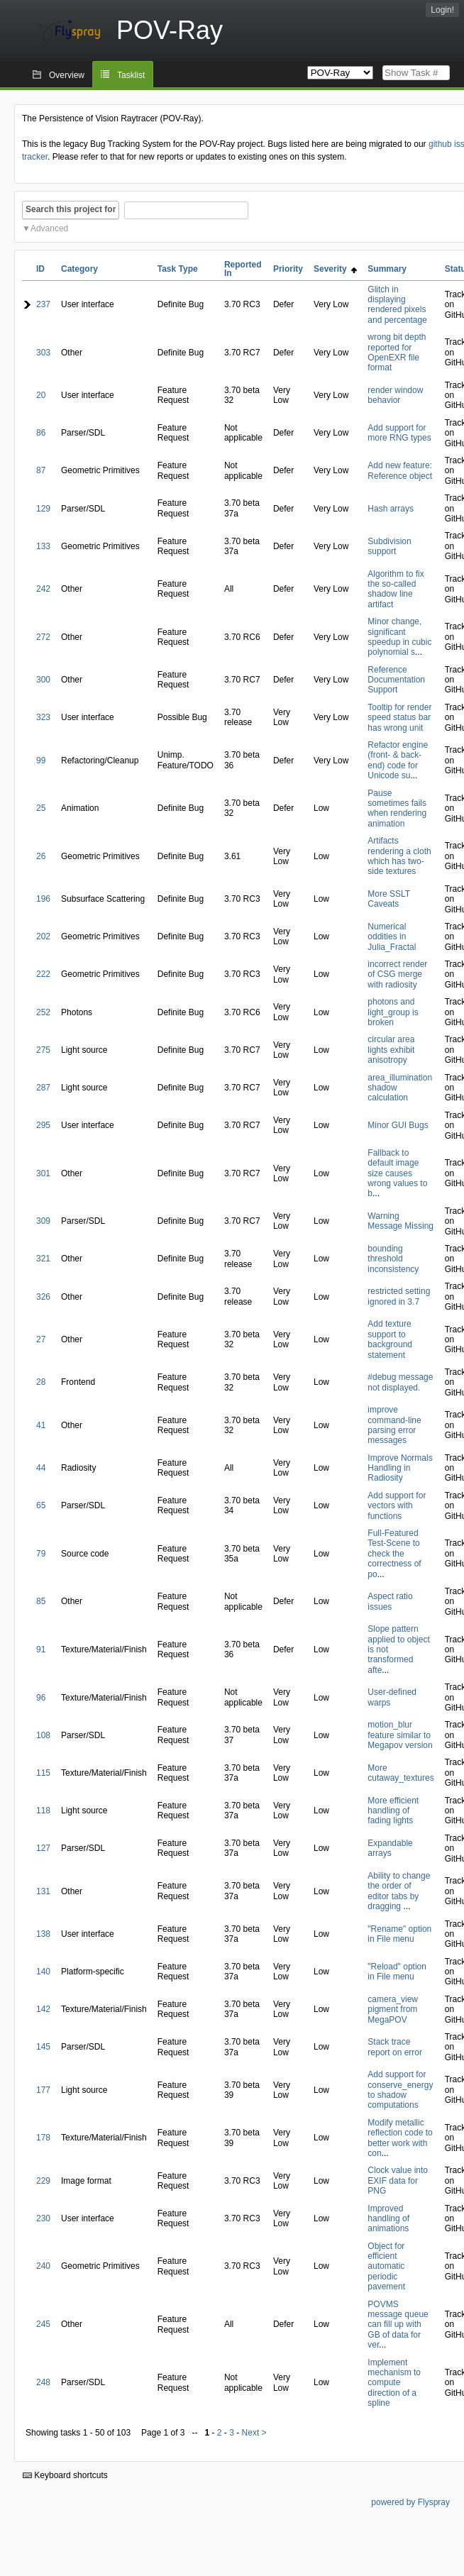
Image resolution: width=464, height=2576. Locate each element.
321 (43, 1259)
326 (43, 1297)
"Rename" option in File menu (399, 1934)
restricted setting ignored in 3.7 (399, 1296)
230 (43, 2218)
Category (79, 269)
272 (43, 637)
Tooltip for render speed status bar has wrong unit (399, 717)
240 (43, 2266)
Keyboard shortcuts (65, 2475)
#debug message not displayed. (400, 1382)
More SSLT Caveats (389, 899)
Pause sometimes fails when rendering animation (397, 808)
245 (43, 2324)
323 (43, 717)
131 (43, 1891)
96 (40, 1698)
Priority (288, 269)
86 (40, 433)
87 (40, 470)
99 (40, 760)
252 (43, 1012)
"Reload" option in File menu (397, 1971)
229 (43, 2181)
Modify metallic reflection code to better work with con (400, 2138)
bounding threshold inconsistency (393, 1259)
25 (40, 808)
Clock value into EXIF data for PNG (398, 2180)
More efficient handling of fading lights (393, 1811)
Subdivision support (389, 546)
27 (40, 1339)
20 (40, 395)
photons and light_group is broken (393, 1012)
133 (43, 546)
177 (43, 2090)
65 (40, 1505)
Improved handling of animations (388, 2219)
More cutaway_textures (400, 1773)
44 (40, 1468)
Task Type (178, 269)
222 (43, 974)
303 (43, 353)
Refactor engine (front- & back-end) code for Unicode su (398, 760)
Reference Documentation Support (396, 680)
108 (43, 1735)
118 (43, 1810)
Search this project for (71, 209)
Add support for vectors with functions (397, 1506)
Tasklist (131, 75)
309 (43, 1221)
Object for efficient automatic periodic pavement (386, 2266)
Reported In (243, 269)
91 (40, 1649)
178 (43, 2138)
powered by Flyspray (410, 2502)
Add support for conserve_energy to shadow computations (400, 2089)
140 (43, 1972)
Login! (442, 10)
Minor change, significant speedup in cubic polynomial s (399, 637)
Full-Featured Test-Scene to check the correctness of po (394, 1553)
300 (43, 680)
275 (43, 1050)
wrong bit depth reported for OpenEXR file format (397, 352)
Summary (387, 269)
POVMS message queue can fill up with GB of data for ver (398, 2324)
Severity (335, 269)
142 (43, 2009)
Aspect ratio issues (390, 1601)
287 (43, 1088)
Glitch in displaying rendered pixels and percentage (397, 304)
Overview (66, 75)
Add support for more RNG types (399, 433)
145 (43, 2047)
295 (43, 1125)
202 (43, 936)
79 (40, 1554)
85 (40, 1601)
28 (40, 1382)
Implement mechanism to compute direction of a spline (394, 2383)
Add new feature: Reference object (400, 470)
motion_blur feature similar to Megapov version (400, 1735)
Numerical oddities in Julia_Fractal (392, 937)
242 (43, 589)
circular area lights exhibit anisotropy (391, 1049)
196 (43, 899)
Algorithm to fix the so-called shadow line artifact (396, 589)
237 (43, 304)
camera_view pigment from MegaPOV (393, 2009)
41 (40, 1425)
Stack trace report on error (395, 2047)
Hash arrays (391, 509)
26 (40, 856)
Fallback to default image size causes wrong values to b (397, 1173)
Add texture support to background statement (390, 1339)
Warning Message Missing (400, 1221)
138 (43, 1934)
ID (40, 269)
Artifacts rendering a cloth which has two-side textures (399, 856)
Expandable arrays (390, 1848)
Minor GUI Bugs (398, 1125)
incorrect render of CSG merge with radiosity (397, 974)
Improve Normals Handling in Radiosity (400, 1468)
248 (43, 2382)
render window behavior (395, 395)
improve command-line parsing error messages (394, 1425)
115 (43, 1773)
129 (43, 509)
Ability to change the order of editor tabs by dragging (399, 1891)
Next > (254, 2433)
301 (43, 1173)
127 (43, 1848)
